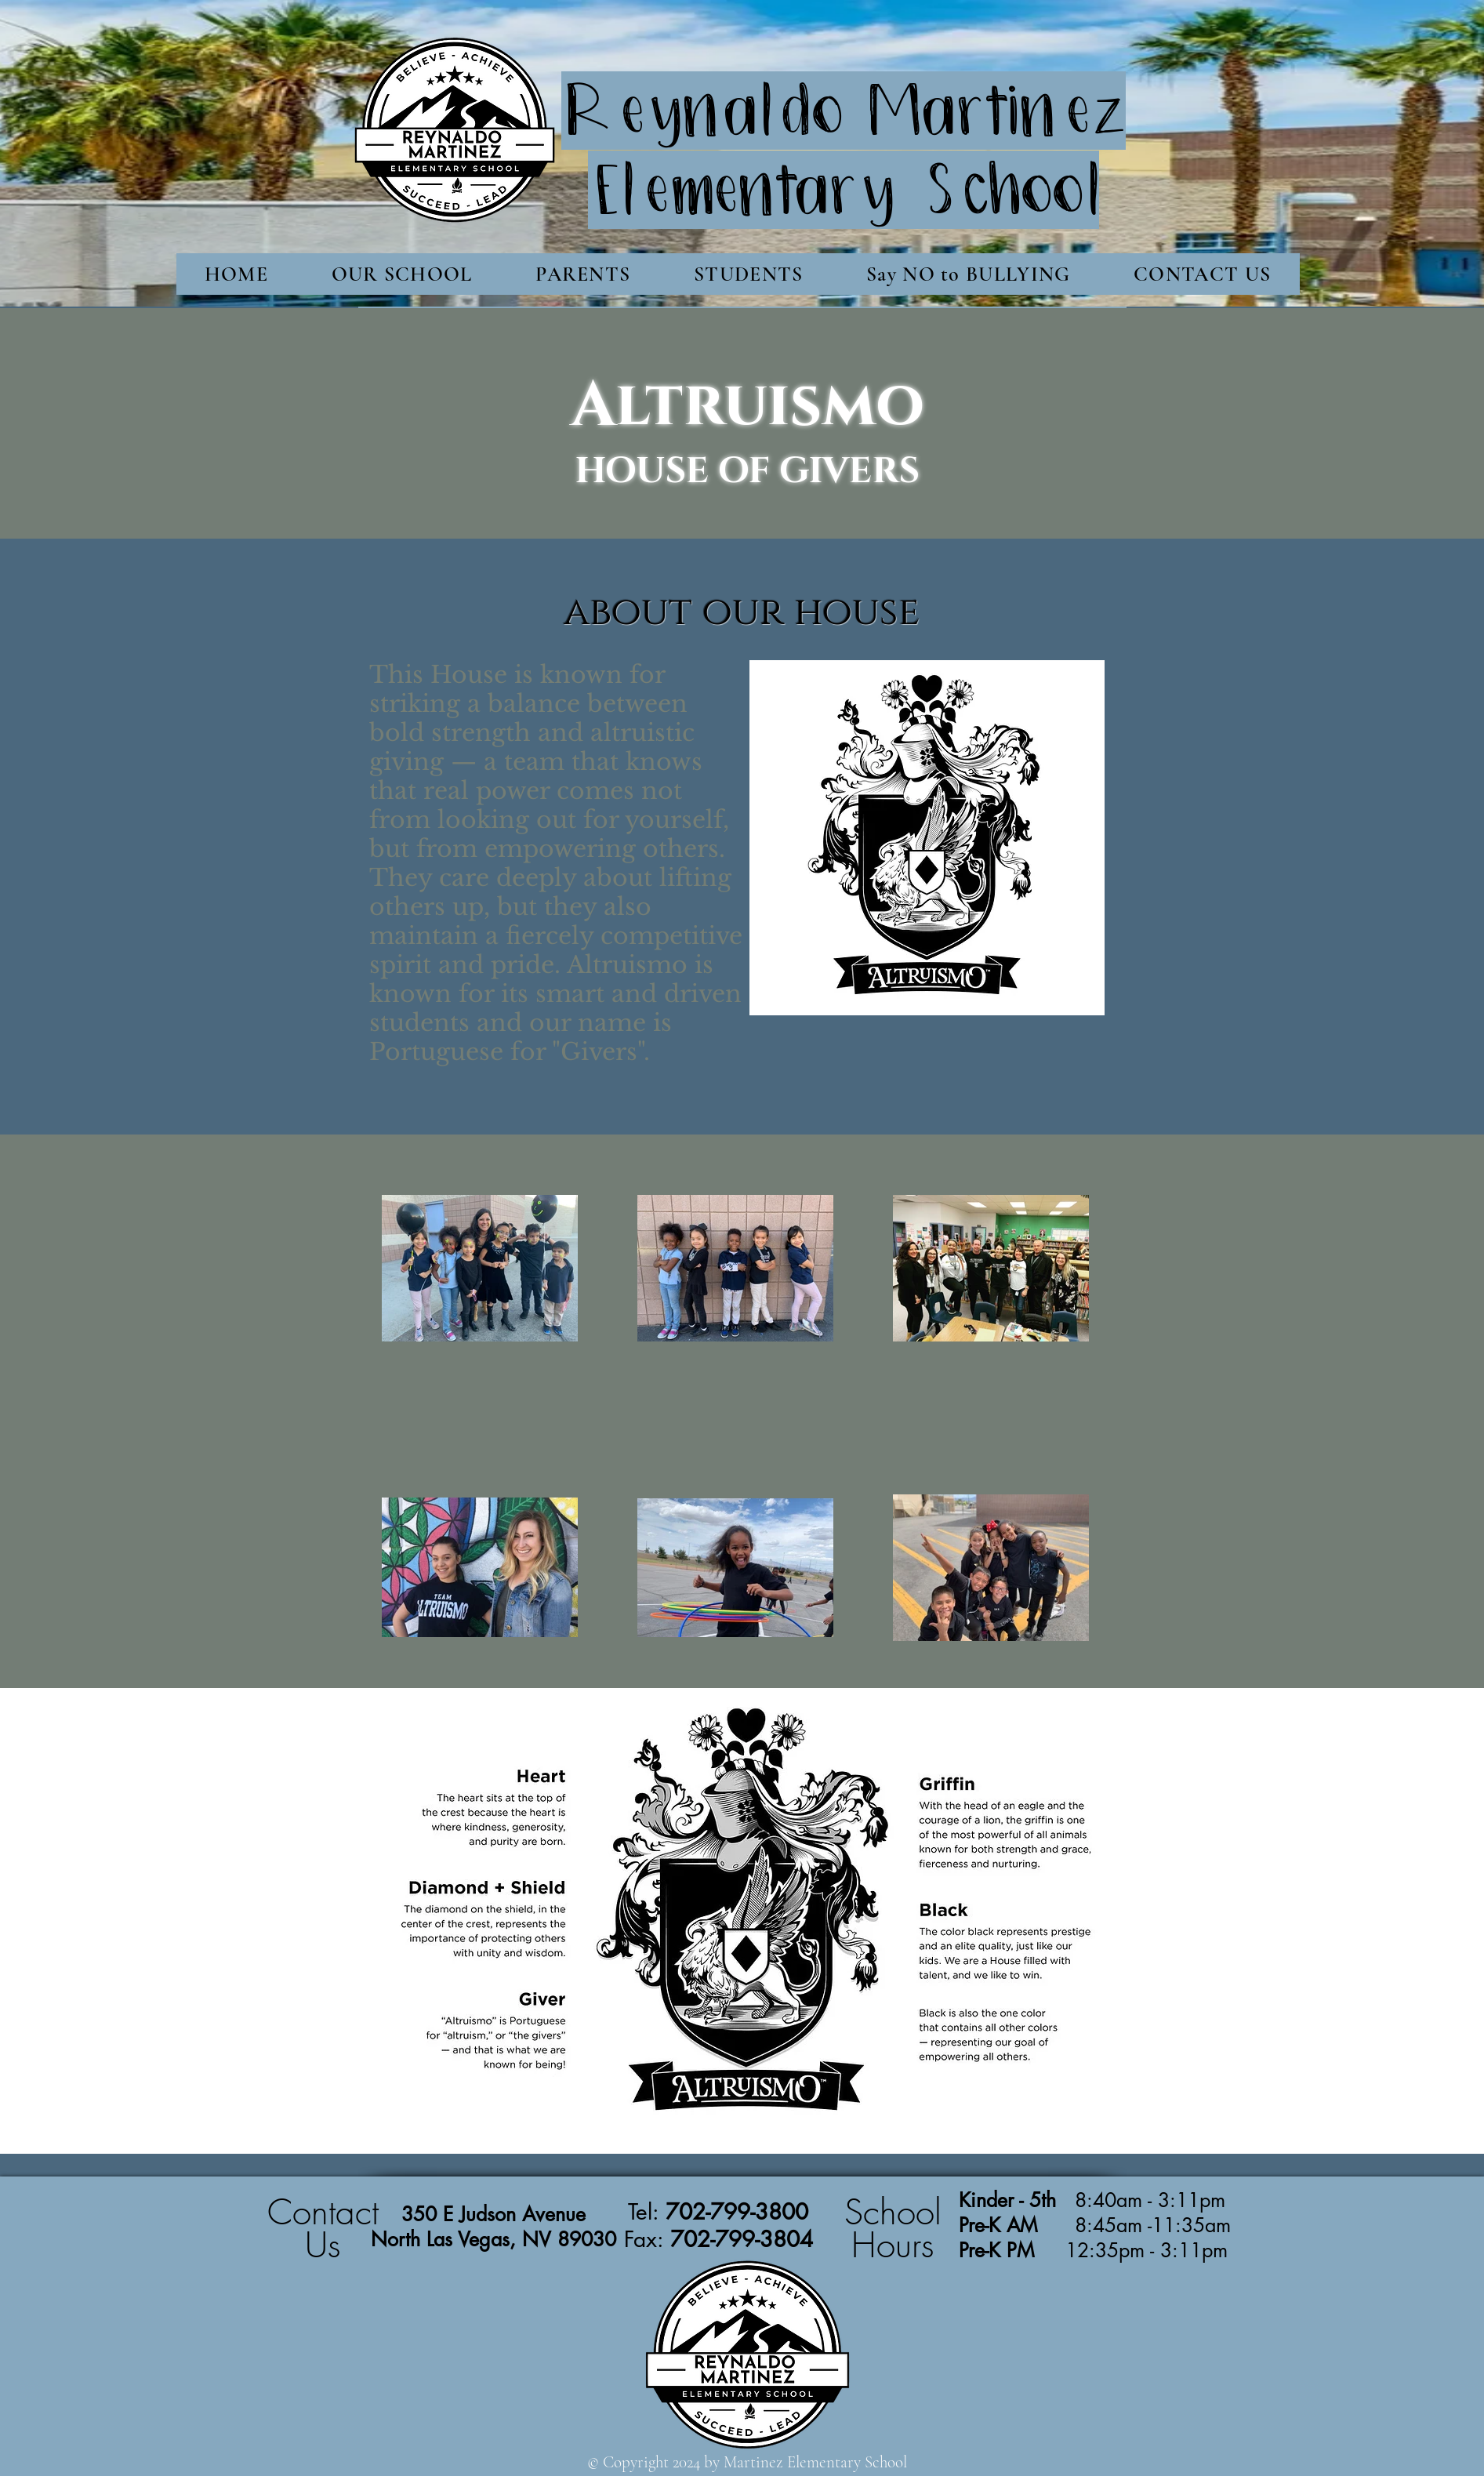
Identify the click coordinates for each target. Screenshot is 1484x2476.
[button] (402, 274)
